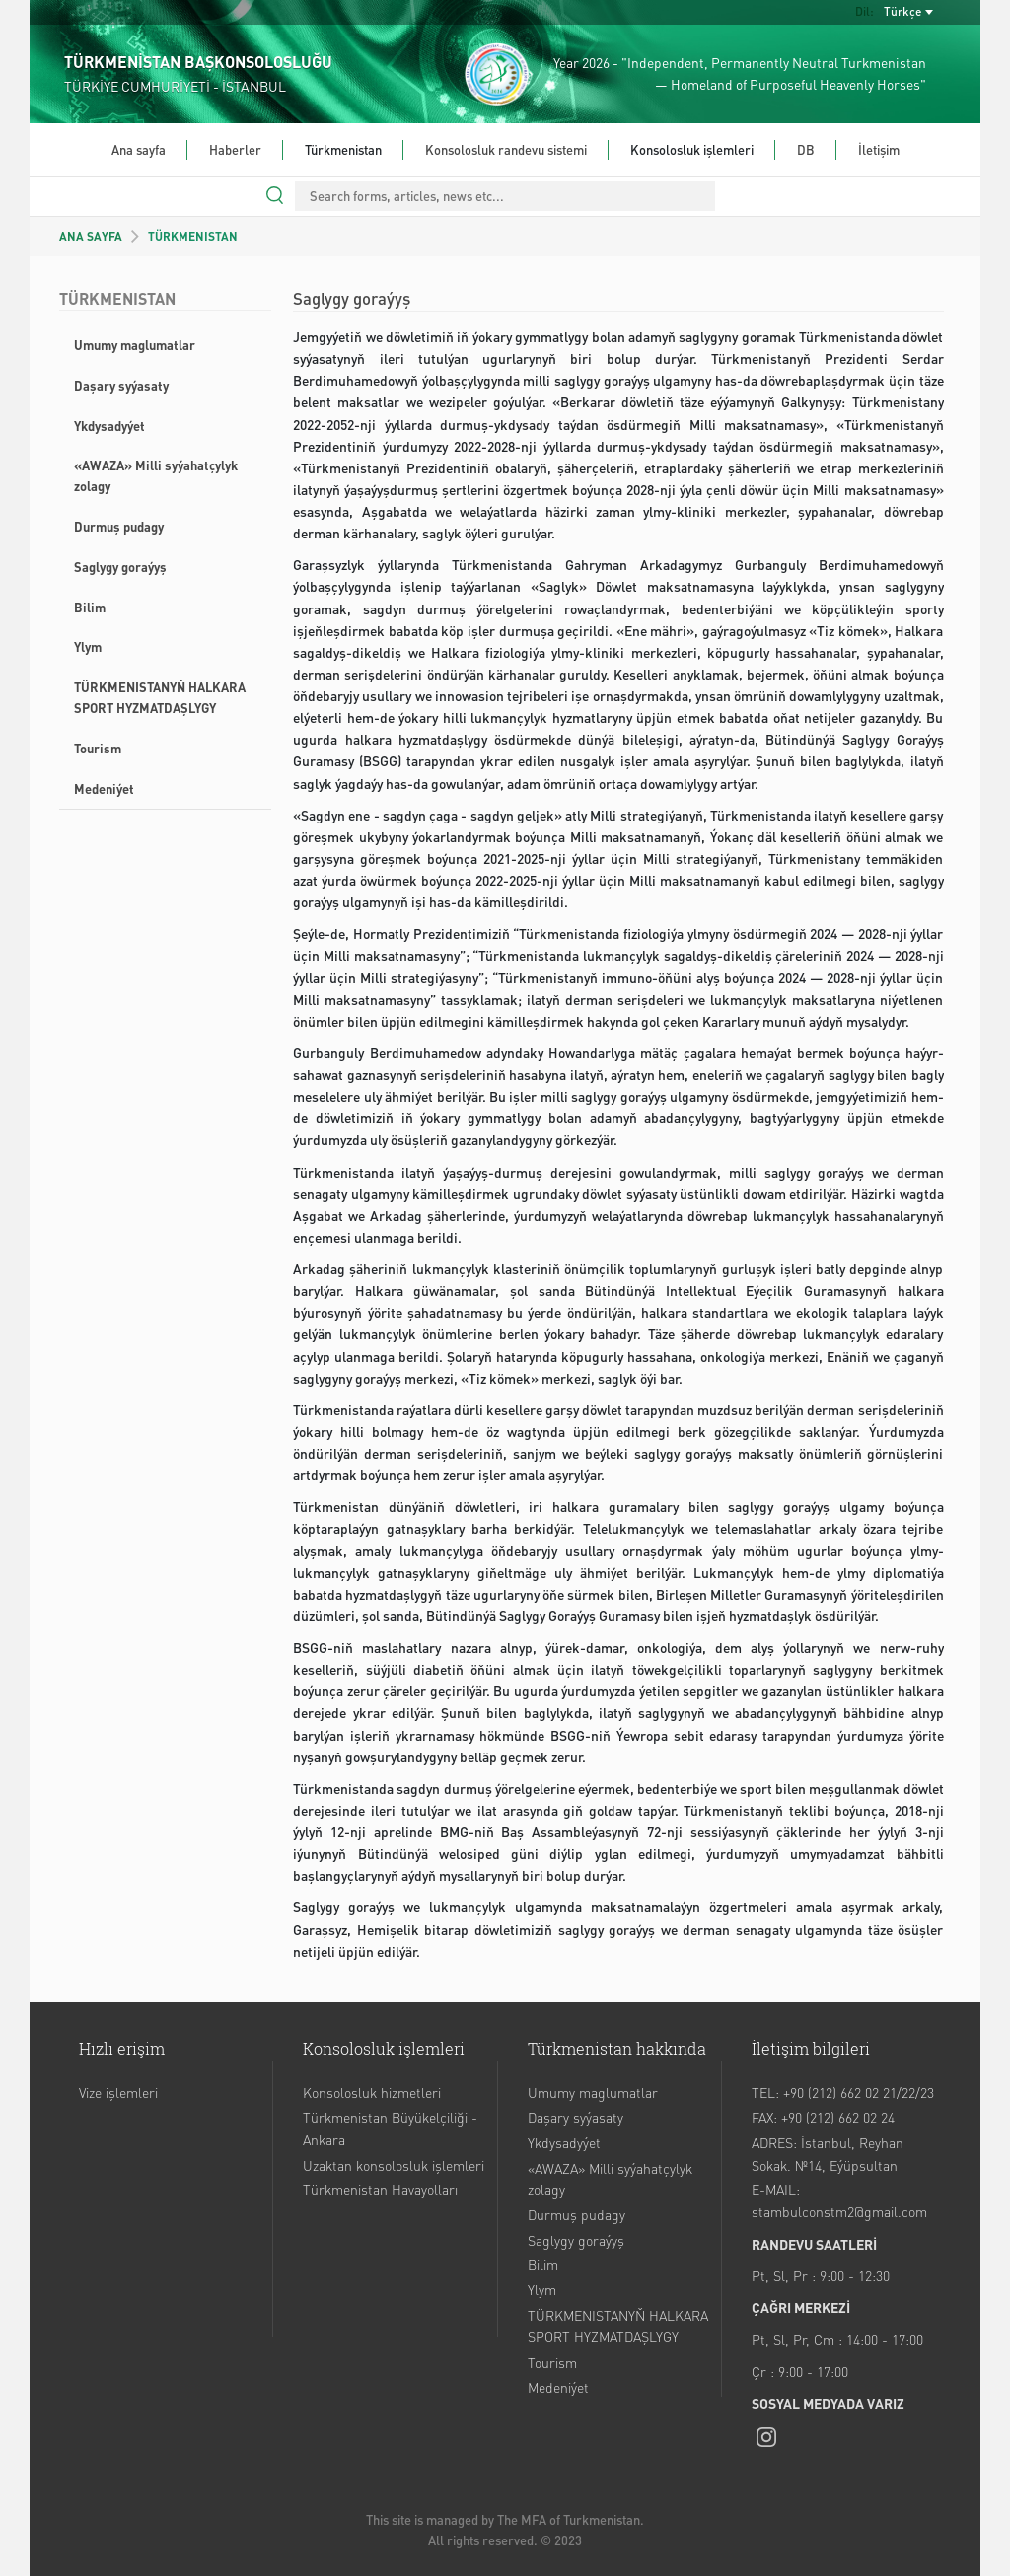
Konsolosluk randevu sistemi (506, 149)
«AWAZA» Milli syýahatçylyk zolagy (156, 475)
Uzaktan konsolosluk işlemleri (393, 2165)
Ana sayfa (138, 149)
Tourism (97, 748)
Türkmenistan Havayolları (380, 2189)
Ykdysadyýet (109, 425)
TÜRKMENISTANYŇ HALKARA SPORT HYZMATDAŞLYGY (160, 697)
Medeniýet (104, 788)
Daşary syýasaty (121, 385)
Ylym (88, 646)
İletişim (879, 149)
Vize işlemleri (118, 2092)
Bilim (90, 607)
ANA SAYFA (90, 236)
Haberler (235, 149)
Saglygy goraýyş (120, 566)
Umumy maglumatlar (134, 344)
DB (806, 149)
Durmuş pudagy (119, 526)
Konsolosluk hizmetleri (372, 2092)
